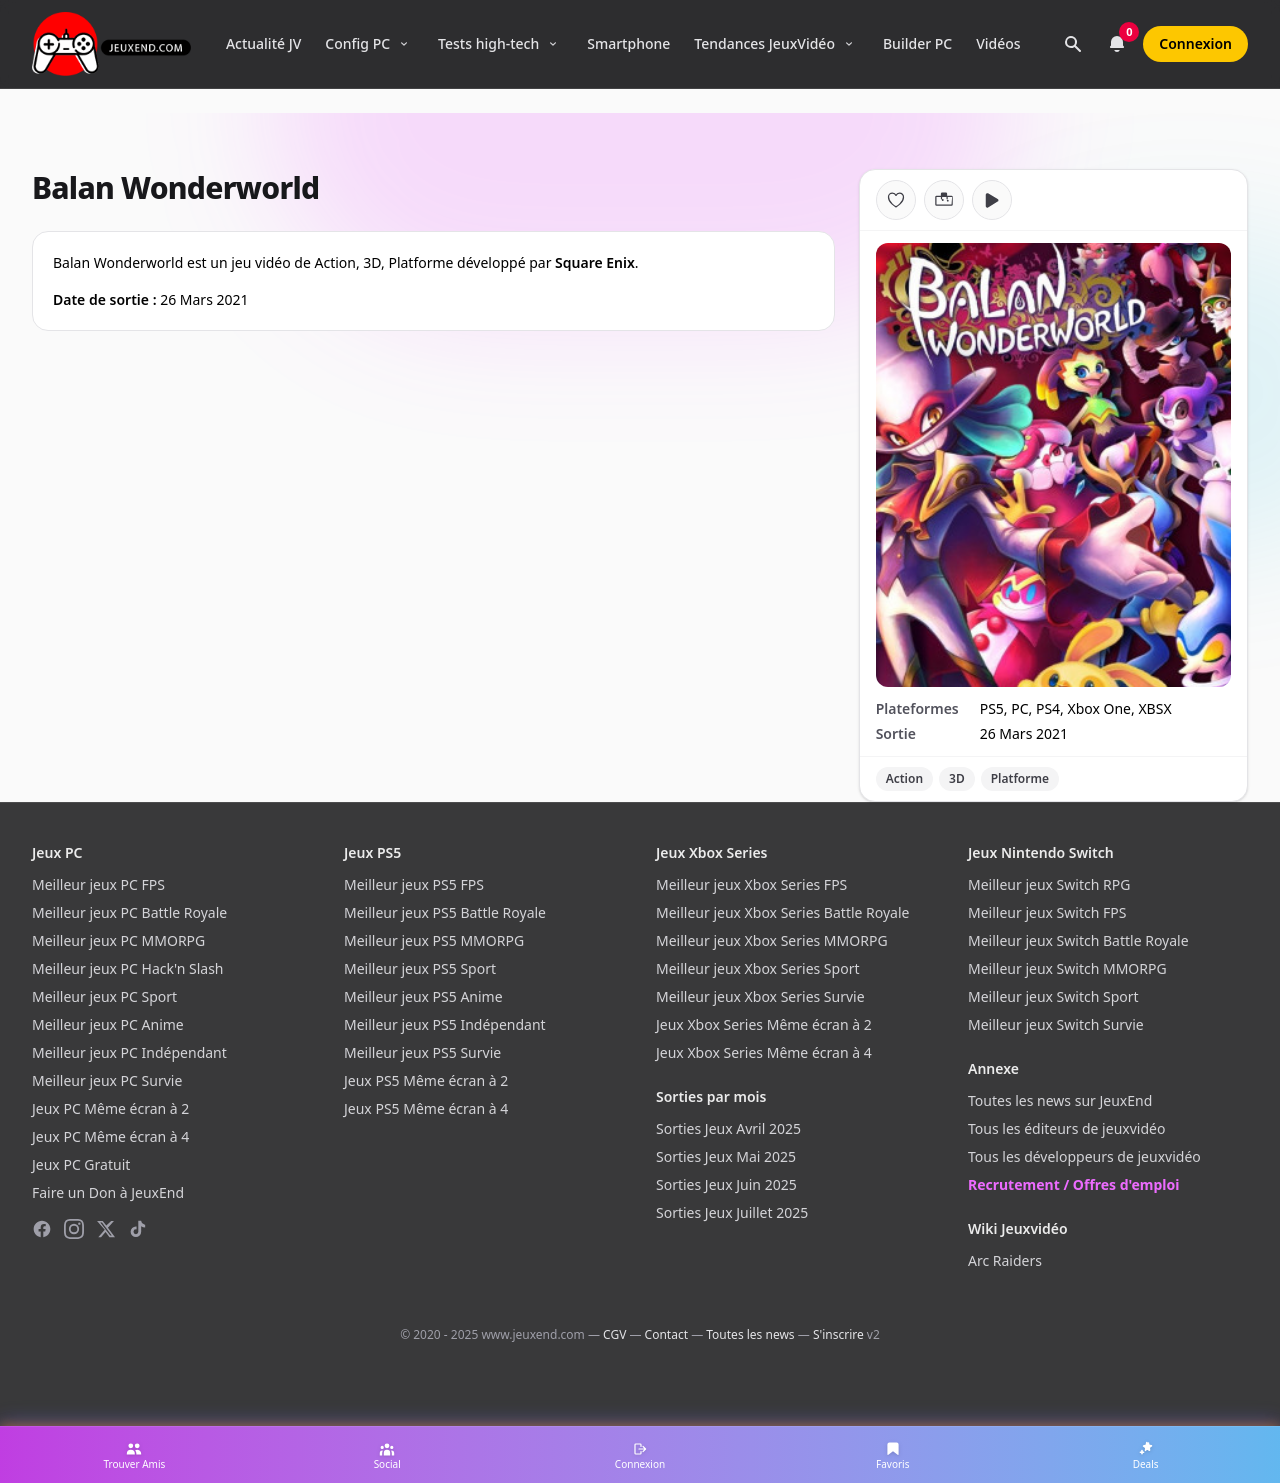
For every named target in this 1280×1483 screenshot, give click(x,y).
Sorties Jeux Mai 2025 (726, 1156)
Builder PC (917, 43)
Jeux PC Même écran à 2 (110, 1108)
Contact (666, 1334)
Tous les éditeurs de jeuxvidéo (1066, 1128)
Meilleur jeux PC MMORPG (118, 940)
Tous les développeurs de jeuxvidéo (1084, 1156)
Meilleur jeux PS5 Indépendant (445, 1024)
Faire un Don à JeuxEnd (108, 1192)
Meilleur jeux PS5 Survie (422, 1052)
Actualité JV (263, 43)
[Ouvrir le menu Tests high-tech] (553, 44)
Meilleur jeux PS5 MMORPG (434, 940)
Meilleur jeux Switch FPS (1047, 912)
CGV (614, 1334)
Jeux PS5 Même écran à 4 (426, 1108)
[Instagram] (74, 1229)
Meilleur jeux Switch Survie (1056, 1024)
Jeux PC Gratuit (81, 1164)
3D (957, 778)
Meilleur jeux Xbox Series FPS (751, 884)
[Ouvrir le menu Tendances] (849, 44)
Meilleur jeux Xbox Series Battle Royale (782, 912)
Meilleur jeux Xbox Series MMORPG (772, 940)
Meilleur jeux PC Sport (104, 996)
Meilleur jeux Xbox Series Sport (757, 968)
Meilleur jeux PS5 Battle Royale (445, 912)
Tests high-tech (488, 43)
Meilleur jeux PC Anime (108, 1024)
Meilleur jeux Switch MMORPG (1067, 968)
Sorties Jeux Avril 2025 (728, 1128)
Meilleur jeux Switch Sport (1053, 996)
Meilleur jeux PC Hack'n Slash (128, 968)
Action (904, 778)
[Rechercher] (1073, 44)
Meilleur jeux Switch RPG (1049, 884)
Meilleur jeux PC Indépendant (129, 1052)
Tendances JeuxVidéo (764, 43)
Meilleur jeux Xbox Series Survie (760, 996)
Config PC (357, 43)
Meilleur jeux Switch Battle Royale (1078, 940)
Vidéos (998, 43)
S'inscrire (838, 1334)
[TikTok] (138, 1229)
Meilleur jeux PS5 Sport (420, 968)
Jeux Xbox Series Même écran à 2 (764, 1024)
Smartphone (628, 43)
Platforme (1020, 778)
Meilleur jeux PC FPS (98, 884)
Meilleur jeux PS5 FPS (414, 884)
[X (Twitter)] (106, 1229)
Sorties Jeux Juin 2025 (726, 1184)
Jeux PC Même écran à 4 (110, 1136)
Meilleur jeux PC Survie (107, 1080)
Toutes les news (750, 1334)
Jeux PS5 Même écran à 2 (426, 1080)
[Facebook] (42, 1229)
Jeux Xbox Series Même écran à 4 (764, 1052)
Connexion (1195, 43)
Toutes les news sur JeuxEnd (1060, 1100)
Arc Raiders (1005, 1260)
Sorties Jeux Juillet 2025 (732, 1212)
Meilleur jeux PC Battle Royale (129, 912)
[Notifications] (1117, 44)
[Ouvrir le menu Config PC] (404, 44)
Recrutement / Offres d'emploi (1073, 1184)
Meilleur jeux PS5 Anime (423, 996)
